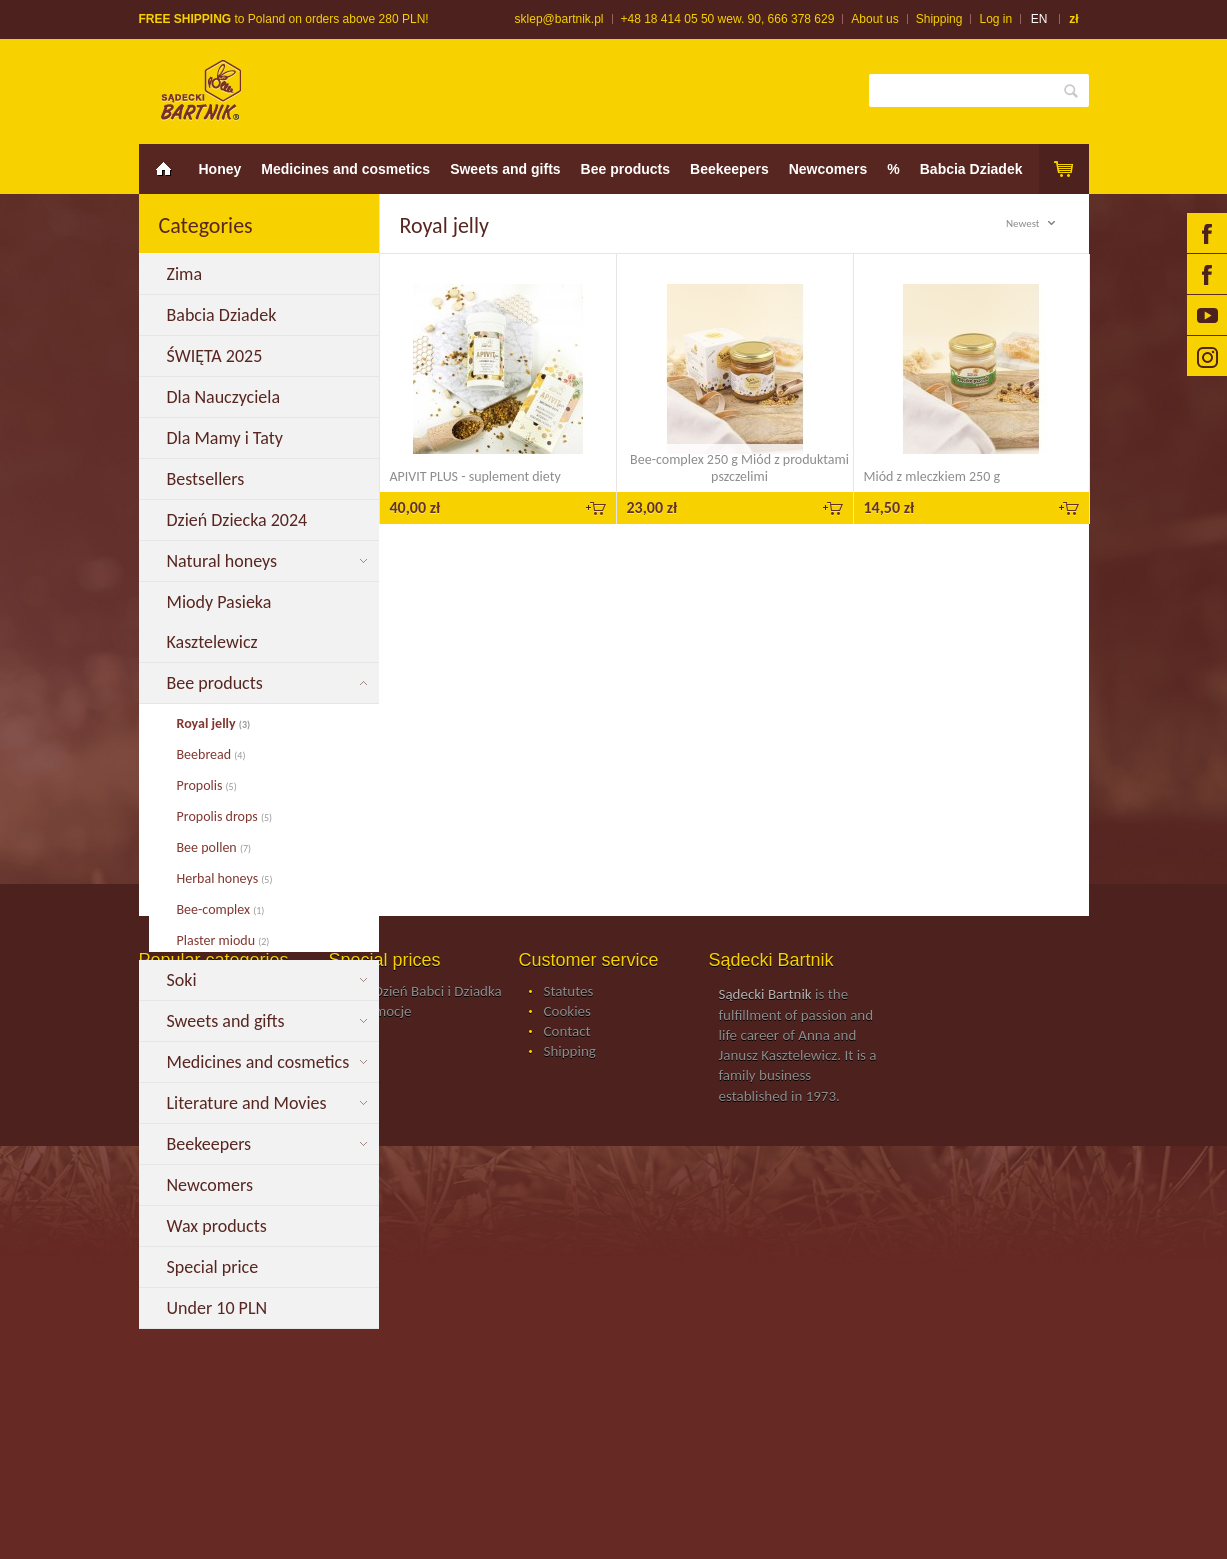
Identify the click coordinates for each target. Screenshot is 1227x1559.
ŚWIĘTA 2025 (217, 356)
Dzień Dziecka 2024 (239, 520)
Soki (184, 980)
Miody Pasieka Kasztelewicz (219, 622)
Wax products (219, 1226)
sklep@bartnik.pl (559, 19)
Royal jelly (214, 723)
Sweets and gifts (505, 169)
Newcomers (828, 169)
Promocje (383, 1425)
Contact (567, 1445)
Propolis (207, 785)
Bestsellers (208, 479)
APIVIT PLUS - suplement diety (475, 476)
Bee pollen (214, 847)
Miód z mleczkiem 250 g (932, 476)
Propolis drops (225, 816)
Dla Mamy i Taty (229, 438)
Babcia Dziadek (971, 169)
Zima (187, 274)
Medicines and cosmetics (345, 169)
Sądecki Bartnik (765, 1407)
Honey (220, 169)
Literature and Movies (249, 1103)
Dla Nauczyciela (228, 397)
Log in (995, 19)
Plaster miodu (223, 940)
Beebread (211, 754)
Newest (1034, 223)
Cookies (567, 1425)
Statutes (569, 1405)
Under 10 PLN (219, 1308)
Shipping (939, 19)
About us (874, 19)
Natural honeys (224, 561)
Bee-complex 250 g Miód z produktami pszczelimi (739, 468)
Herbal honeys (225, 878)
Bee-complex (221, 909)
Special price (215, 1267)
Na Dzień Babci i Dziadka (428, 1405)
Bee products (625, 169)
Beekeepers (729, 169)
